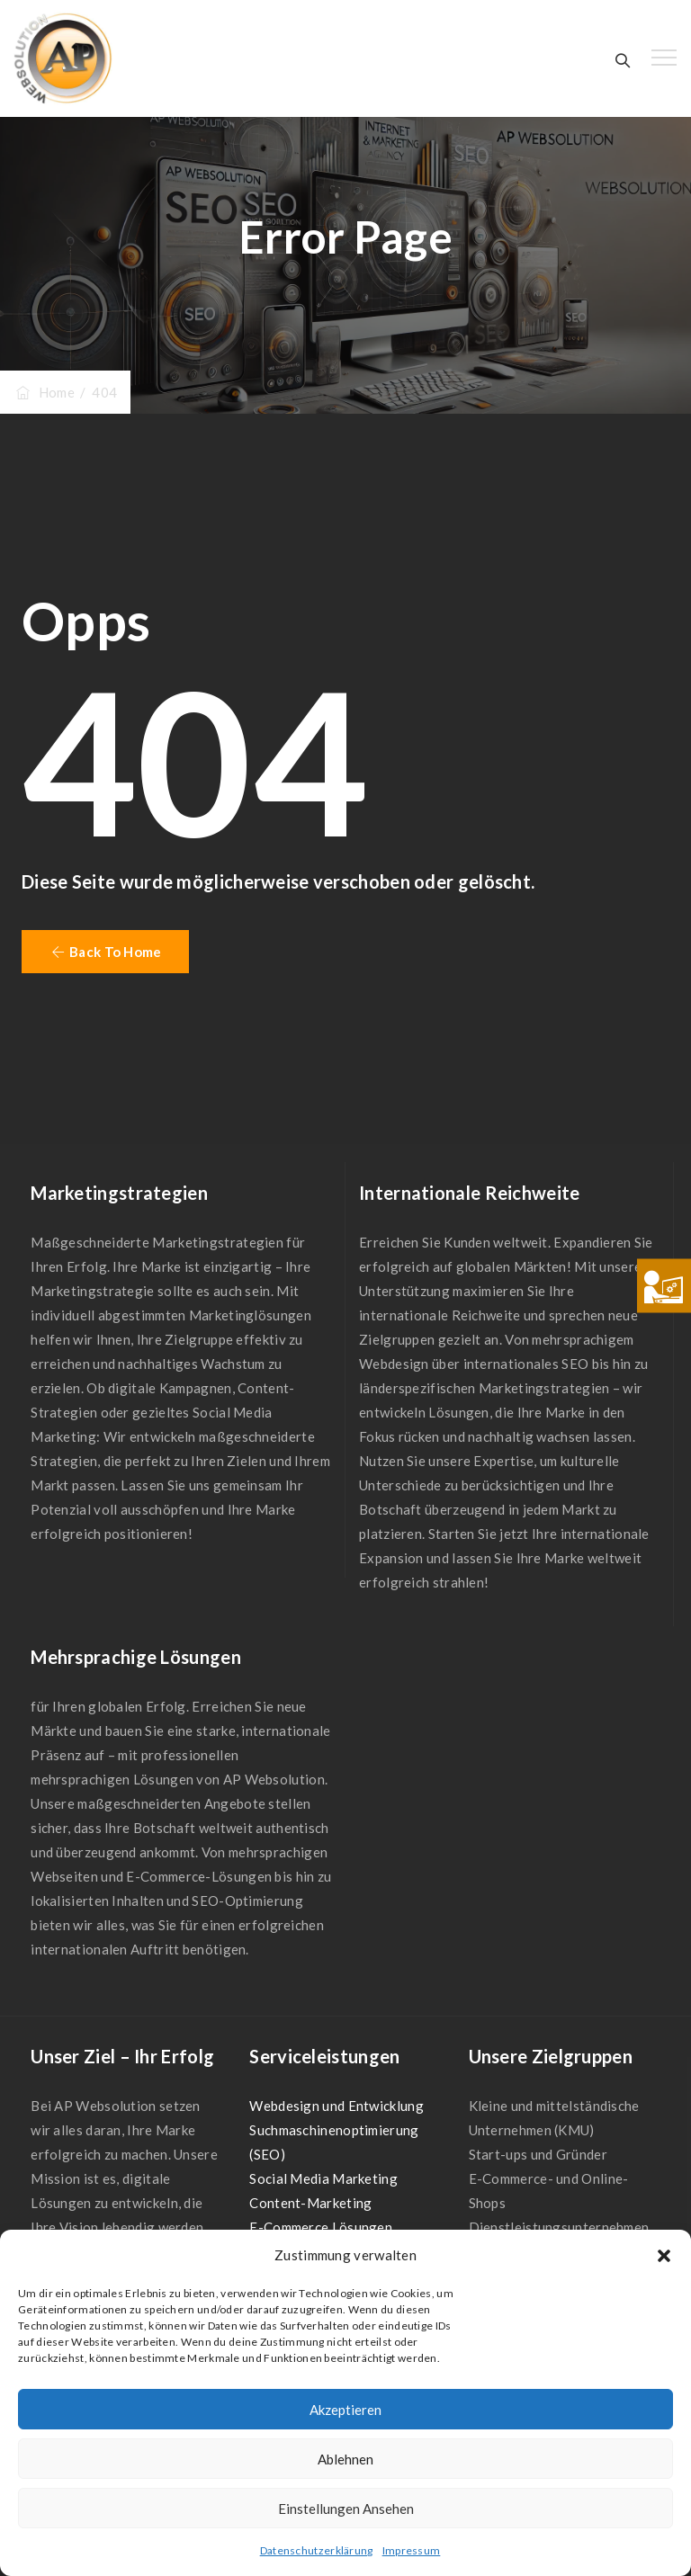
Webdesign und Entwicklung (336, 2105)
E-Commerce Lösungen (320, 2227)
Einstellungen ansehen (346, 2508)
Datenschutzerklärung (316, 2550)
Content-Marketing (310, 2203)
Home (44, 392)
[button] (664, 2256)
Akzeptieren (345, 2410)
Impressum (411, 2550)
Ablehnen (345, 2459)
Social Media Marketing (323, 2178)
